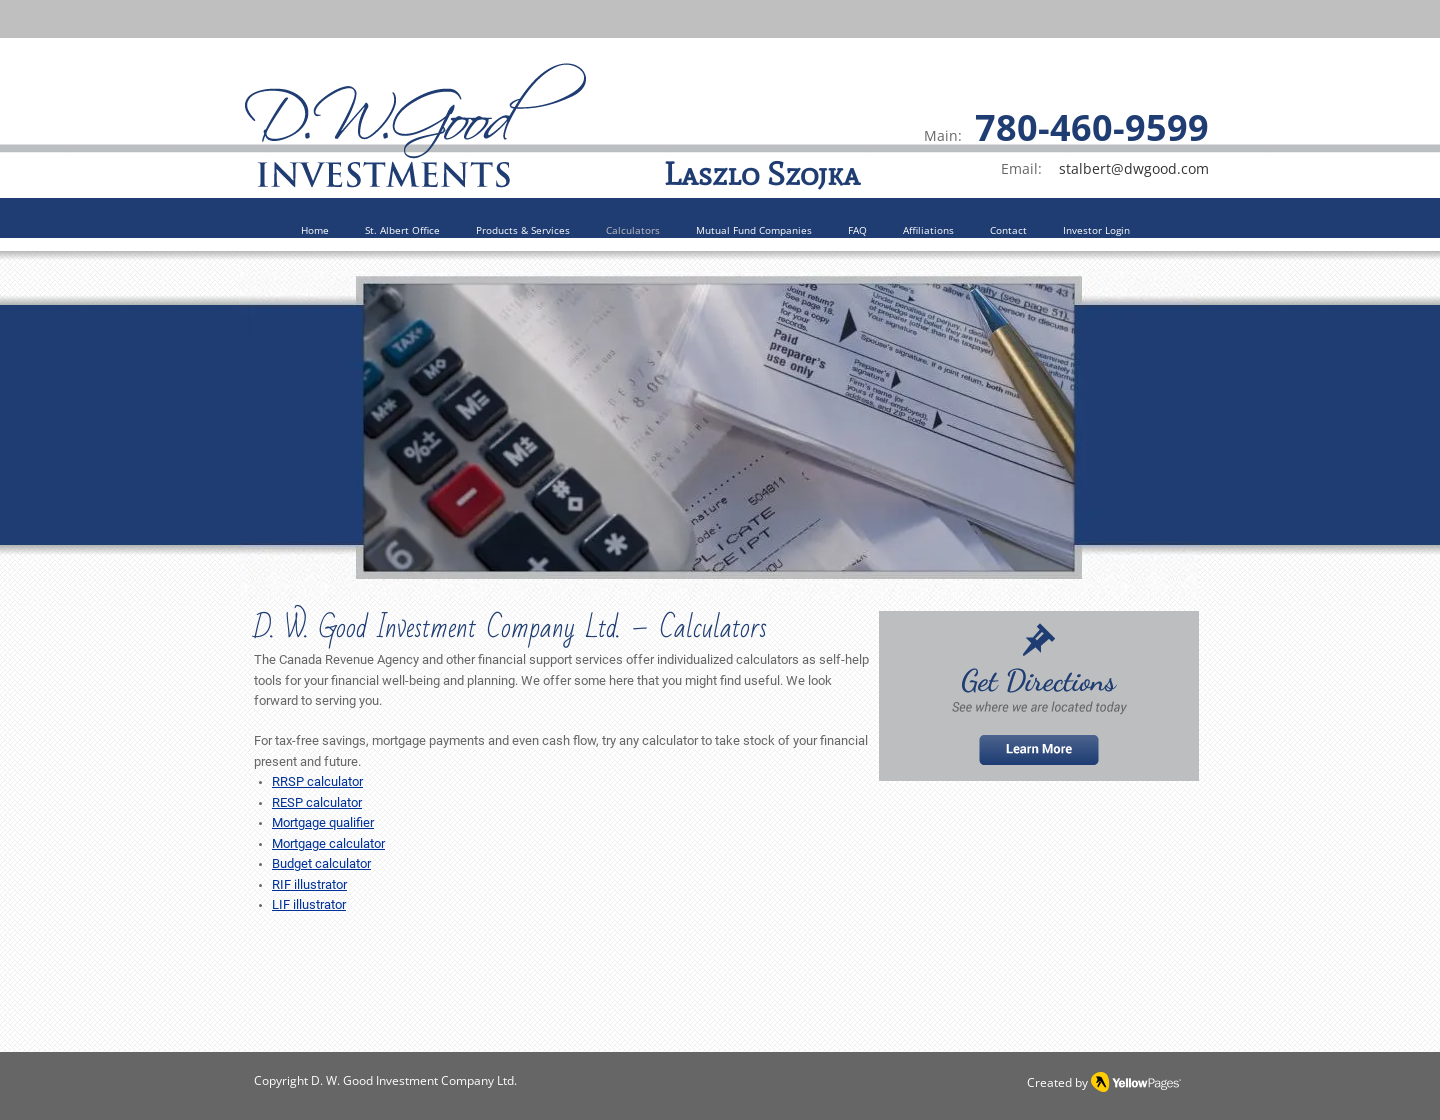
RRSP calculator (317, 781)
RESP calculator (317, 802)
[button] (523, 231)
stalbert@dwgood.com (1134, 168)
